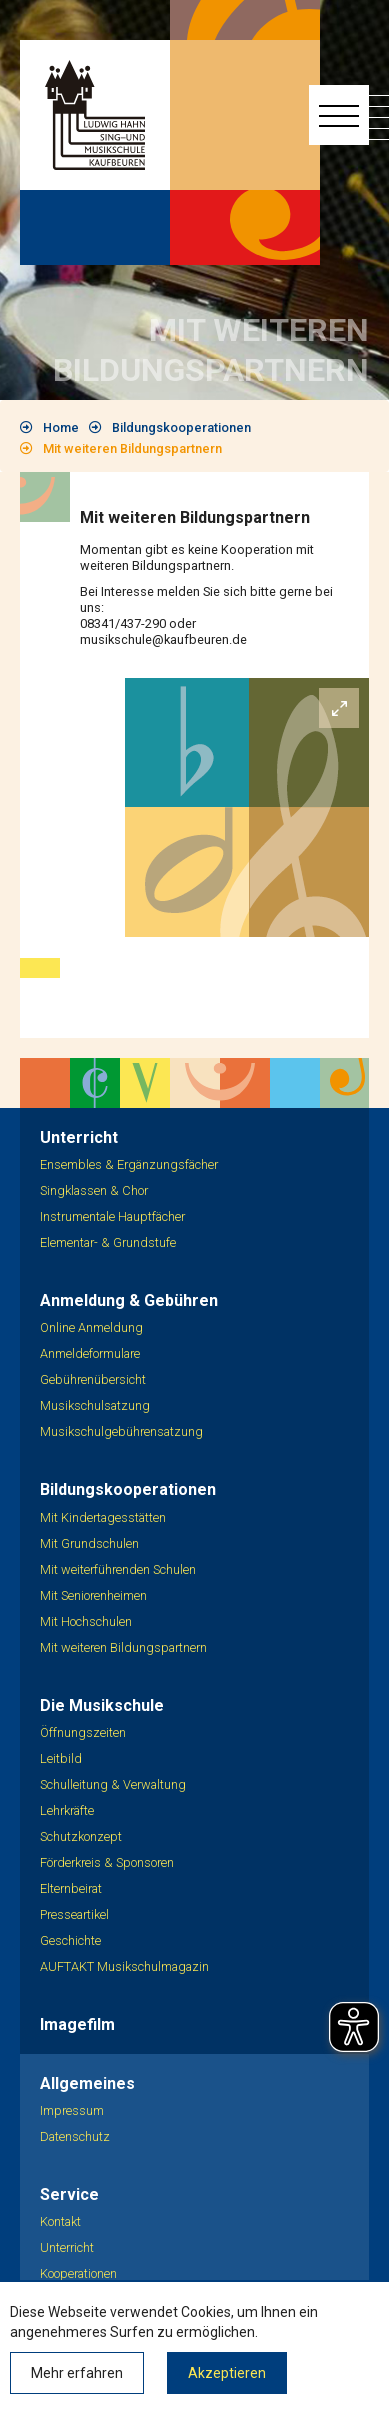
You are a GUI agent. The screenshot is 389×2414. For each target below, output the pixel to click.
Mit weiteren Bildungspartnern (132, 448)
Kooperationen (78, 2273)
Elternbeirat (71, 1888)
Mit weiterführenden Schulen (118, 1569)
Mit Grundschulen (89, 1543)
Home (61, 427)
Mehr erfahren (77, 2373)
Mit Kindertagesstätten (103, 1517)
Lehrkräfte (67, 1810)
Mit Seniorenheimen (93, 1595)
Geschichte (70, 1940)
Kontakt (60, 2221)
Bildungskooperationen (181, 427)
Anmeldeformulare (90, 1353)
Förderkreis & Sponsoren (107, 1862)
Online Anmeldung (91, 1327)
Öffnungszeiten (83, 1732)
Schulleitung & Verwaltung (113, 1784)
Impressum (72, 2110)
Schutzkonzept (81, 1836)
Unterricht (67, 2247)
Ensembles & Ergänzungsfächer (129, 1164)
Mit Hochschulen (86, 1621)
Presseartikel (74, 1914)
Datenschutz (75, 2136)
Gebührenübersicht (93, 1379)
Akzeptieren (227, 2373)
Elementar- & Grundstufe (108, 1242)
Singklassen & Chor (94, 1190)
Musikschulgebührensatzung (121, 1431)
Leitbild (61, 1758)
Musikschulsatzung (95, 1405)
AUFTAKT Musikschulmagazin (124, 1966)
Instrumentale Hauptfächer (112, 1216)
